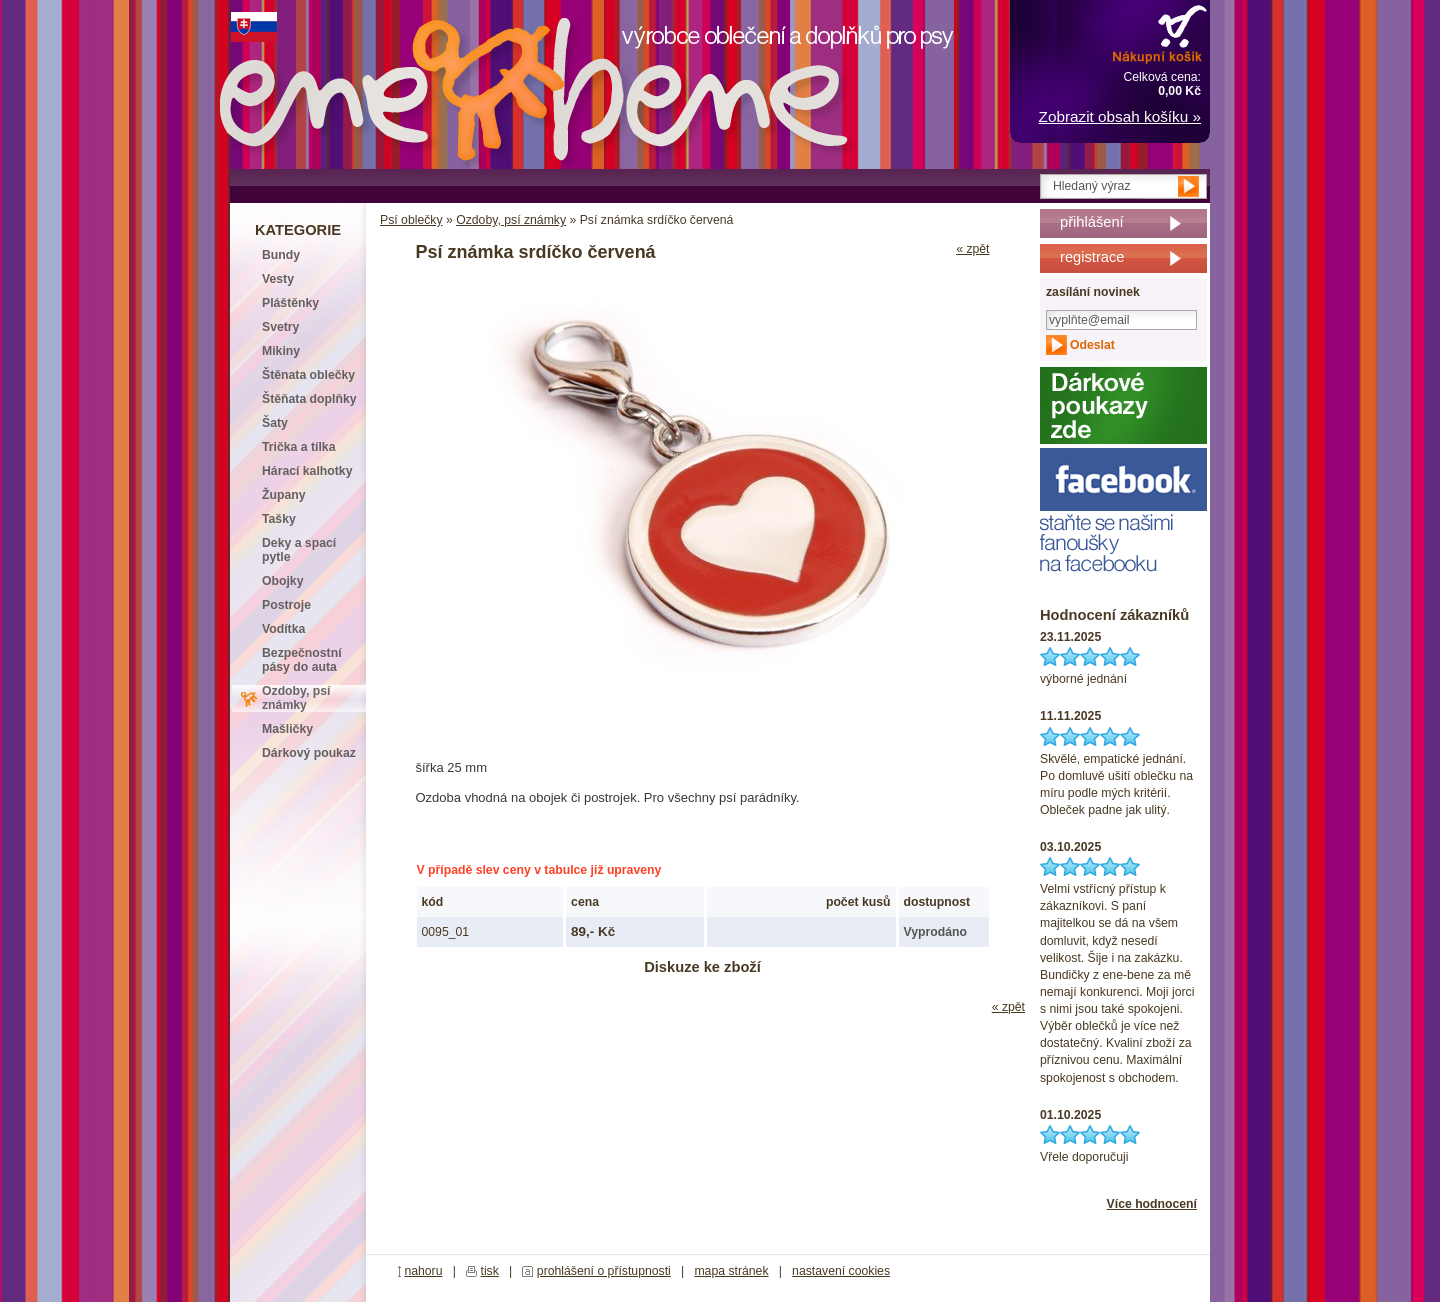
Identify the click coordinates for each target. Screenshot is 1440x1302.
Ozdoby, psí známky (511, 220)
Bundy (281, 255)
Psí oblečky (411, 220)
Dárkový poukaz (309, 753)
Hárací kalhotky (307, 471)
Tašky (279, 519)
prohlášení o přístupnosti (604, 1271)
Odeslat (1092, 345)
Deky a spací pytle (299, 550)
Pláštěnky (290, 303)
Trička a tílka (298, 447)
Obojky (282, 581)
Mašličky (287, 729)
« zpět (972, 249)
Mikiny (281, 351)
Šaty (275, 423)
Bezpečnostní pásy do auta (302, 660)
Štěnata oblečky (308, 375)
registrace (1092, 257)
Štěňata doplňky (309, 399)
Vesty (278, 279)
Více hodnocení (1152, 1204)
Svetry (280, 327)
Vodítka (283, 629)
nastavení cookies (841, 1271)
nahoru (423, 1271)
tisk (490, 1271)
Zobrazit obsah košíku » (1120, 116)
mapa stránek (731, 1271)
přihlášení (1092, 222)
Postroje (286, 605)
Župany (284, 495)
